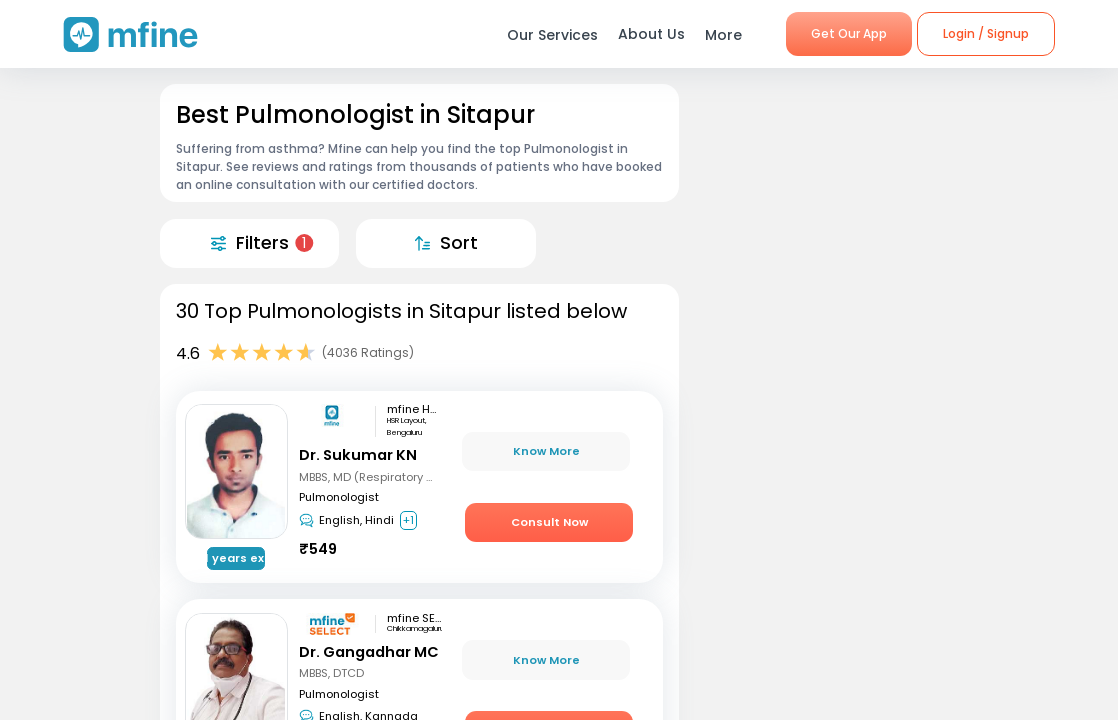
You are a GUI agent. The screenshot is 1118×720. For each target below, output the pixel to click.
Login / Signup (986, 33)
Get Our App (849, 33)
